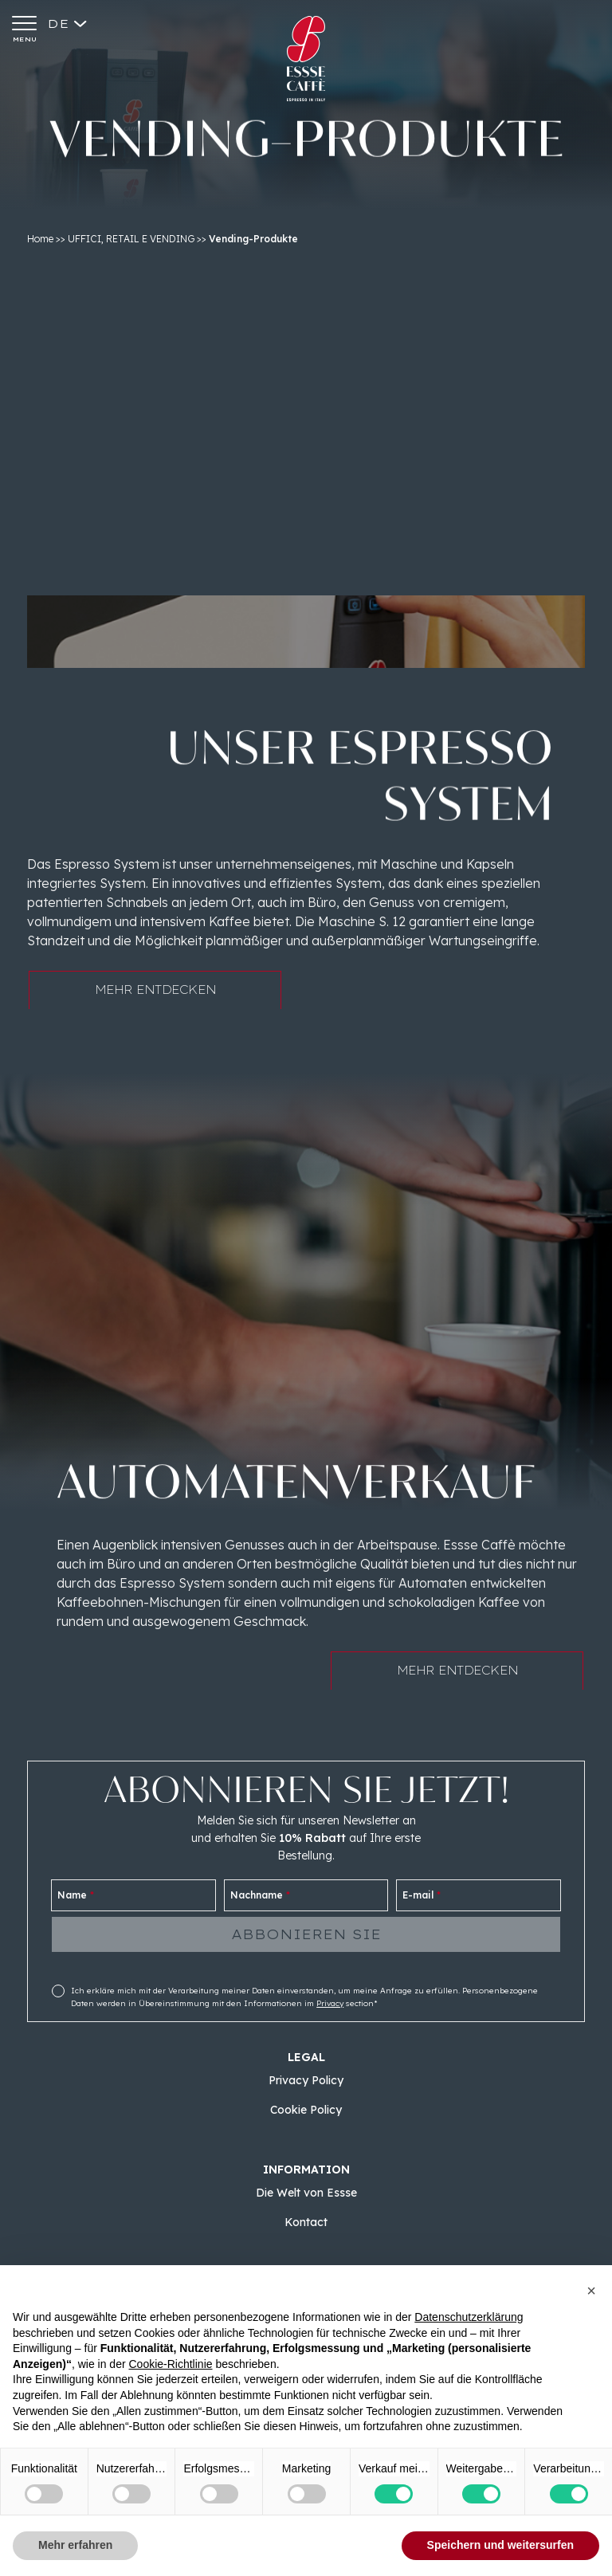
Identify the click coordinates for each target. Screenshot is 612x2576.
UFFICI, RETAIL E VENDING (131, 239)
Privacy (329, 2003)
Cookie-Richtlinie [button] (170, 2364)
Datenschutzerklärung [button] (468, 2317)
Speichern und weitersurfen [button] (500, 2545)
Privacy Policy (306, 2080)
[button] (591, 2290)
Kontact (306, 2222)
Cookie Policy (306, 2110)
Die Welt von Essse (306, 2192)
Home (40, 239)
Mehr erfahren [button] (75, 2545)
